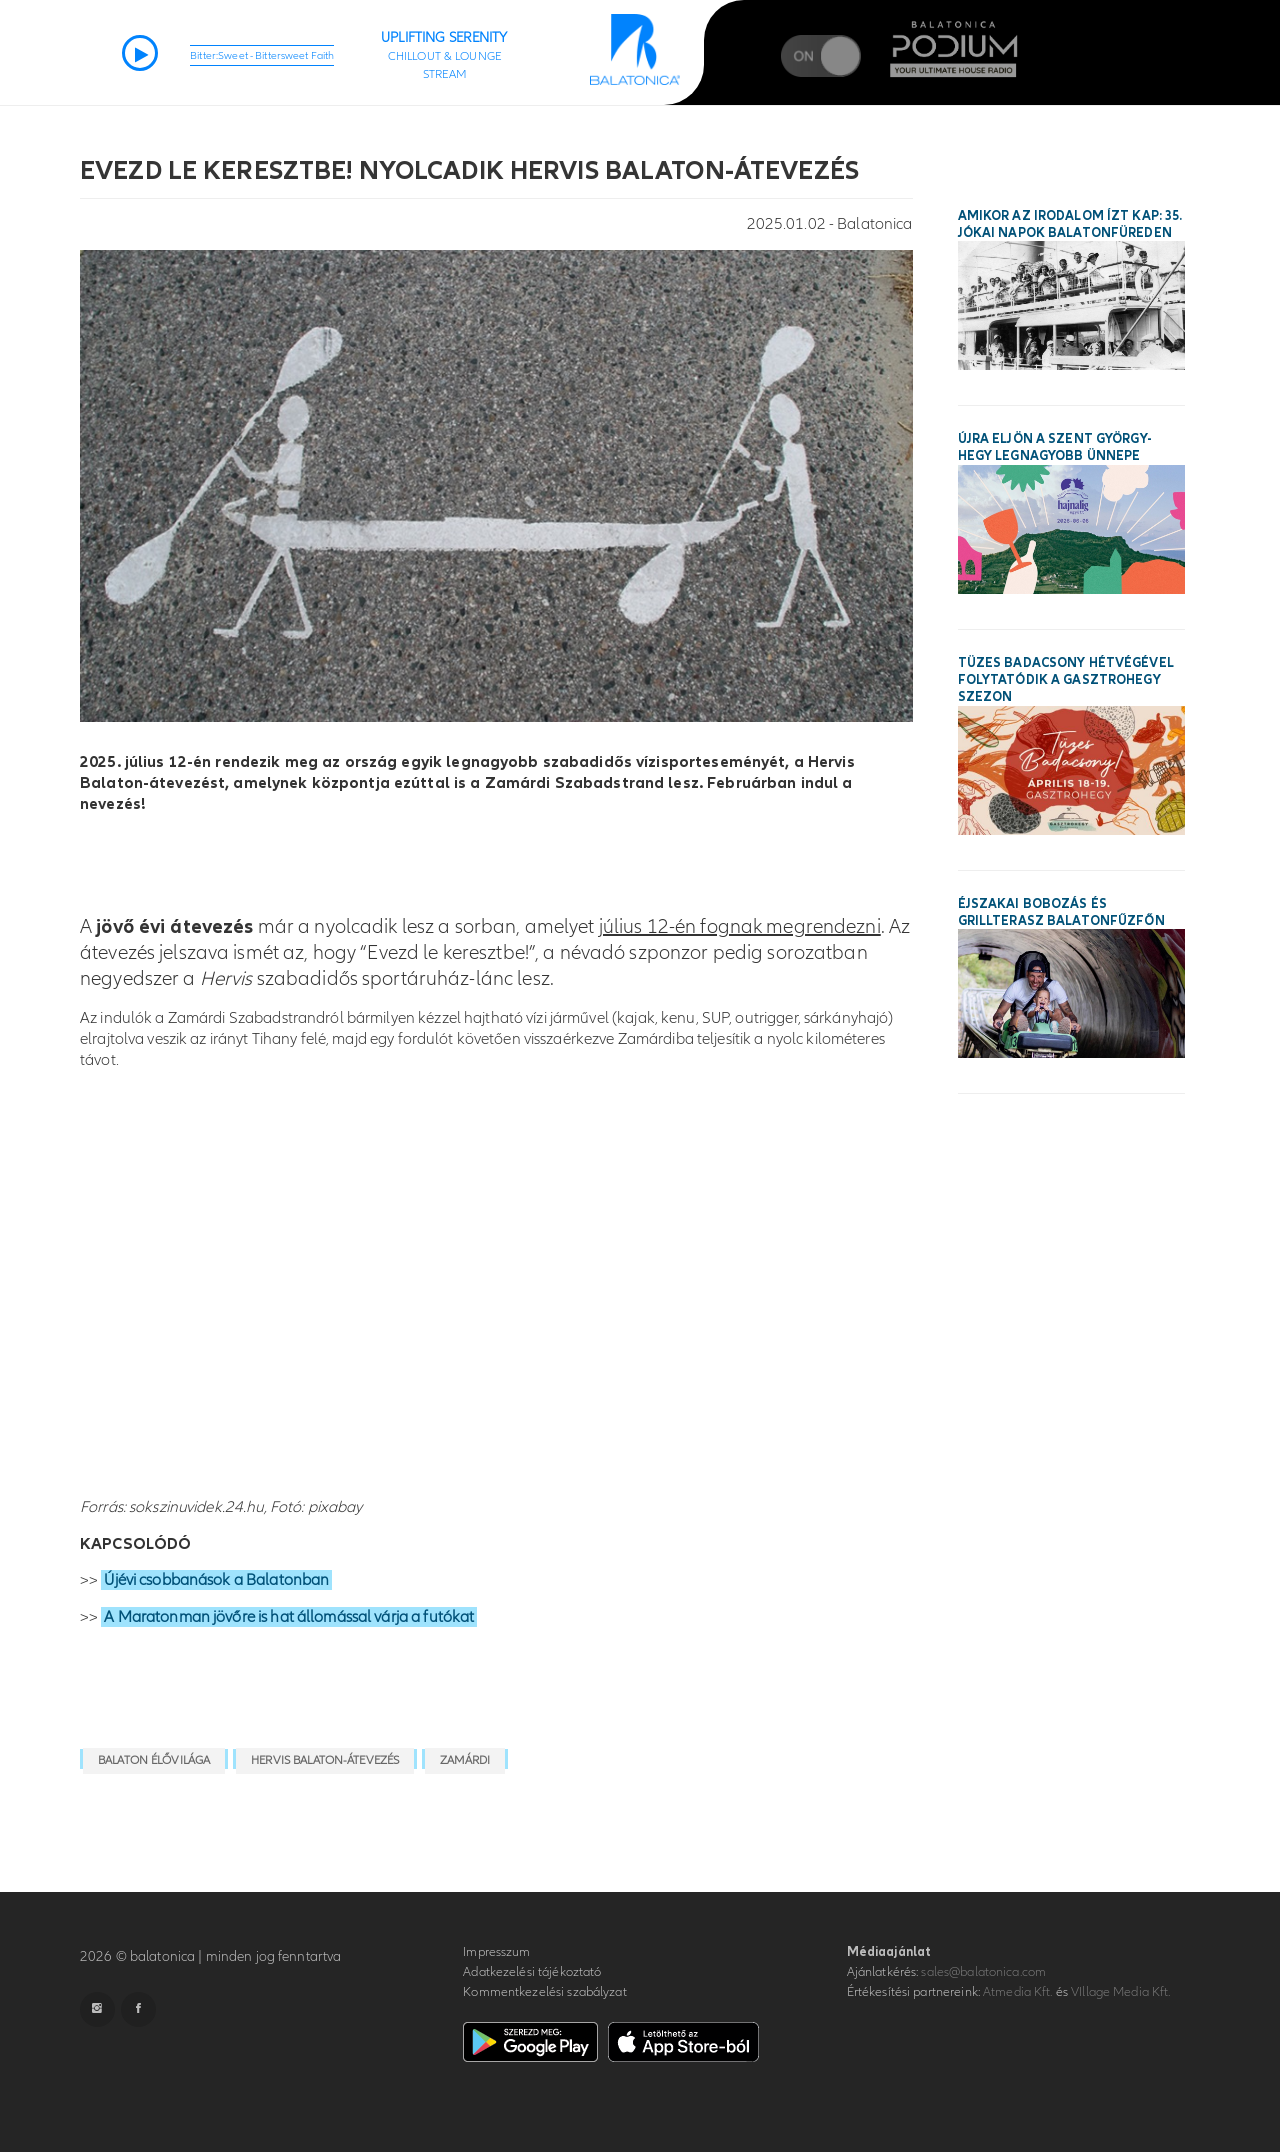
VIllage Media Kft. (1120, 1992)
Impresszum (496, 1952)
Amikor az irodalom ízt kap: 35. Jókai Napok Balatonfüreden (1070, 224)
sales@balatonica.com (983, 1972)
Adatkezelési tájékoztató (532, 1972)
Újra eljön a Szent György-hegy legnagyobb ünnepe (1055, 447)
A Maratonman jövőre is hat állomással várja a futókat (289, 1617)
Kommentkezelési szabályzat (544, 1992)
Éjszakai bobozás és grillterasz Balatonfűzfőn (1061, 912)
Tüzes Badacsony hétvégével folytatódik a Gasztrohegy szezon (1066, 680)
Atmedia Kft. (1018, 1992)
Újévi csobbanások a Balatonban (216, 1580)
